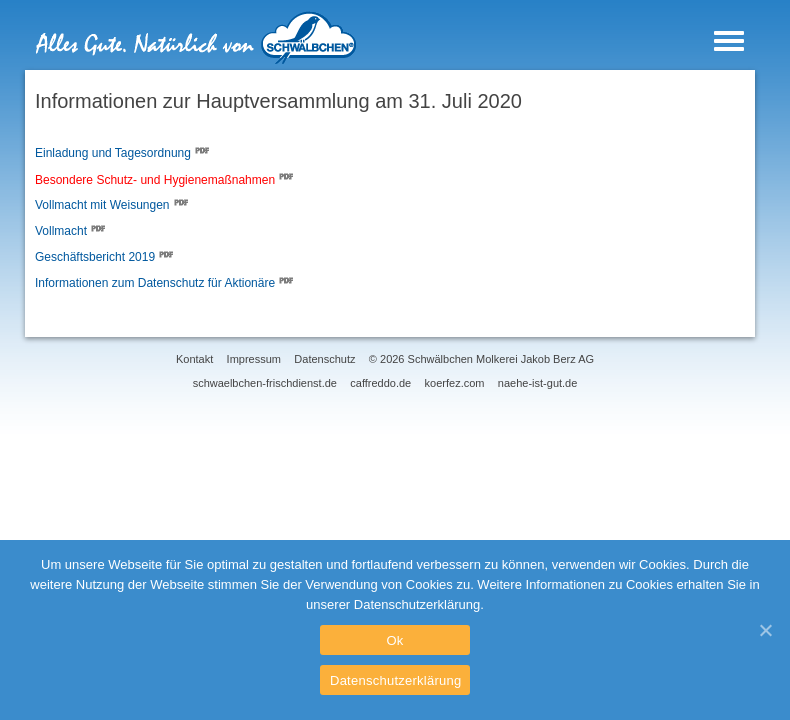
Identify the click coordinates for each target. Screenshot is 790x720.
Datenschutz (324, 359)
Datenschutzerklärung (395, 680)
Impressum (254, 359)
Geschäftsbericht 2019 (95, 258)
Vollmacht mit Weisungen (102, 206)
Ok (394, 640)
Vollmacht (61, 232)
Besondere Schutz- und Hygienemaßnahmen (155, 180)
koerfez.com (455, 383)
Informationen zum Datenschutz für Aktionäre (155, 284)
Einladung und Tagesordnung (113, 154)
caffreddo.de (380, 383)
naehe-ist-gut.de (538, 383)
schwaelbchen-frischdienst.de (265, 383)
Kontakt (194, 359)
